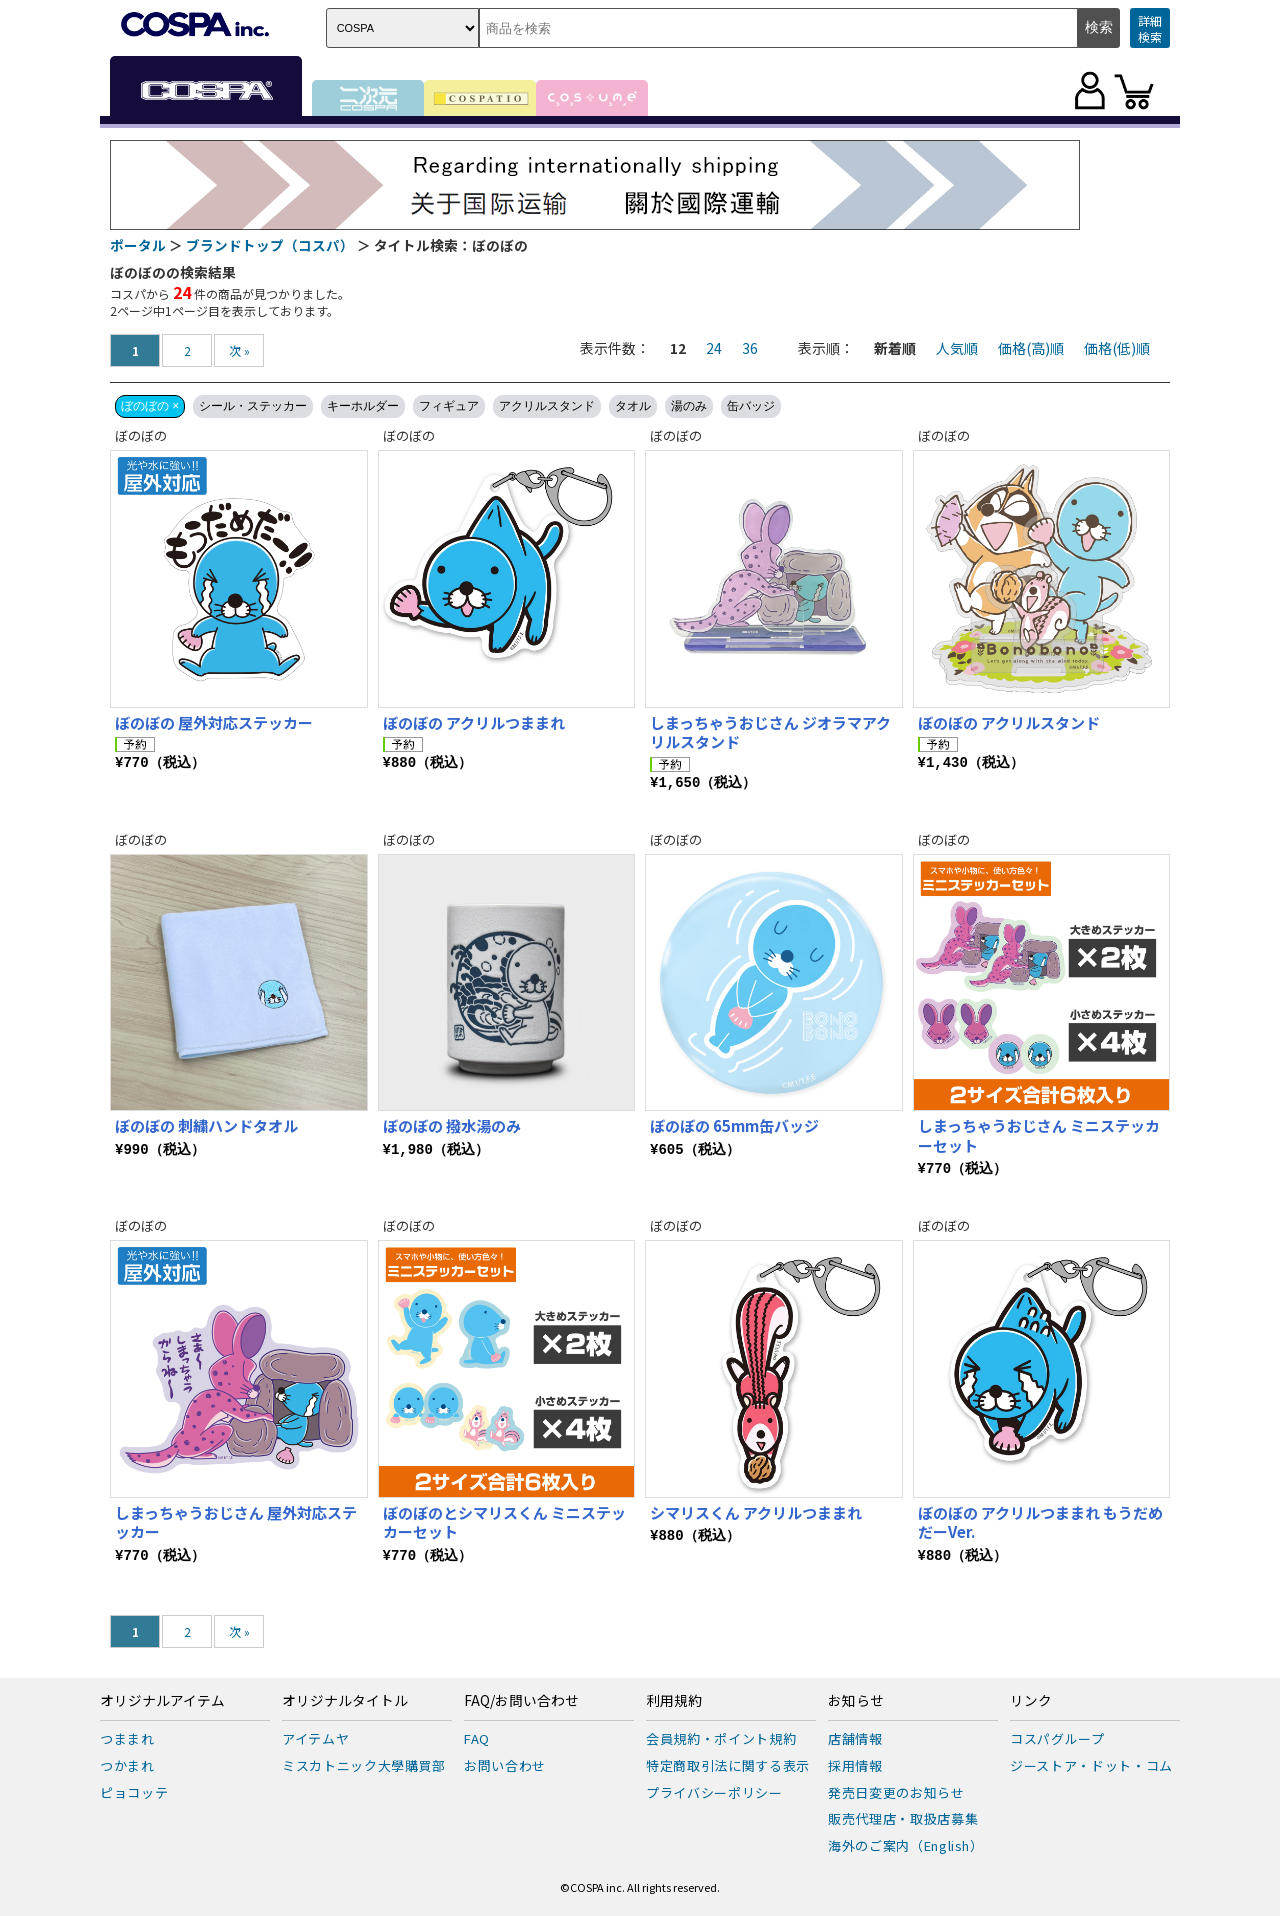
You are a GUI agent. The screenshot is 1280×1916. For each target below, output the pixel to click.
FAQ (477, 1738)
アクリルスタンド (547, 406)
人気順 (957, 348)
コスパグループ (1057, 1738)
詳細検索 (1150, 28)
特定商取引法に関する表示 (728, 1765)
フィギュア (449, 406)
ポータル (138, 245)
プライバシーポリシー (714, 1792)
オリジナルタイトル (345, 1701)
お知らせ (856, 1701)
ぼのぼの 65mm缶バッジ (734, 1125)
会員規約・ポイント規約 (721, 1738)
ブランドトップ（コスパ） (270, 245)
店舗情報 (855, 1738)
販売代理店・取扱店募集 (903, 1818)
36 (750, 348)
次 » (239, 350)
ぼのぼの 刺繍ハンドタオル (206, 1125)
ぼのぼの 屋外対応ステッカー (214, 722)
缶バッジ (751, 406)
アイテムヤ (315, 1738)
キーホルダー (363, 406)
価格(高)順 (1031, 348)
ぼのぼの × (150, 406)
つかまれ (127, 1765)
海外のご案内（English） (906, 1845)
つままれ (127, 1738)
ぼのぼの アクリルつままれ (474, 722)
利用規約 (674, 1701)
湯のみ (689, 406)
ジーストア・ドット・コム (1091, 1765)
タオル (633, 406)
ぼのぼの (141, 435)
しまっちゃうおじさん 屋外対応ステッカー (236, 1522)
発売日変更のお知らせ (896, 1792)
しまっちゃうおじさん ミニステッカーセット (1039, 1135)
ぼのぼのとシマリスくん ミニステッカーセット (504, 1522)
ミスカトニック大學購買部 (364, 1765)
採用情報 (855, 1765)
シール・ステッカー (253, 406)
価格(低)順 (1117, 348)
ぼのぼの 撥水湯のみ (452, 1125)
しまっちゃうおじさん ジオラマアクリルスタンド (770, 732)
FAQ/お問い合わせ (521, 1701)
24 (714, 348)
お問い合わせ (505, 1765)
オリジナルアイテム (162, 1701)
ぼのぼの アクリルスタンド (1009, 722)
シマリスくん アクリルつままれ (763, 1512)
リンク (1031, 1701)
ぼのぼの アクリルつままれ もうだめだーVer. (1040, 1522)
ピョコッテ (134, 1792)
